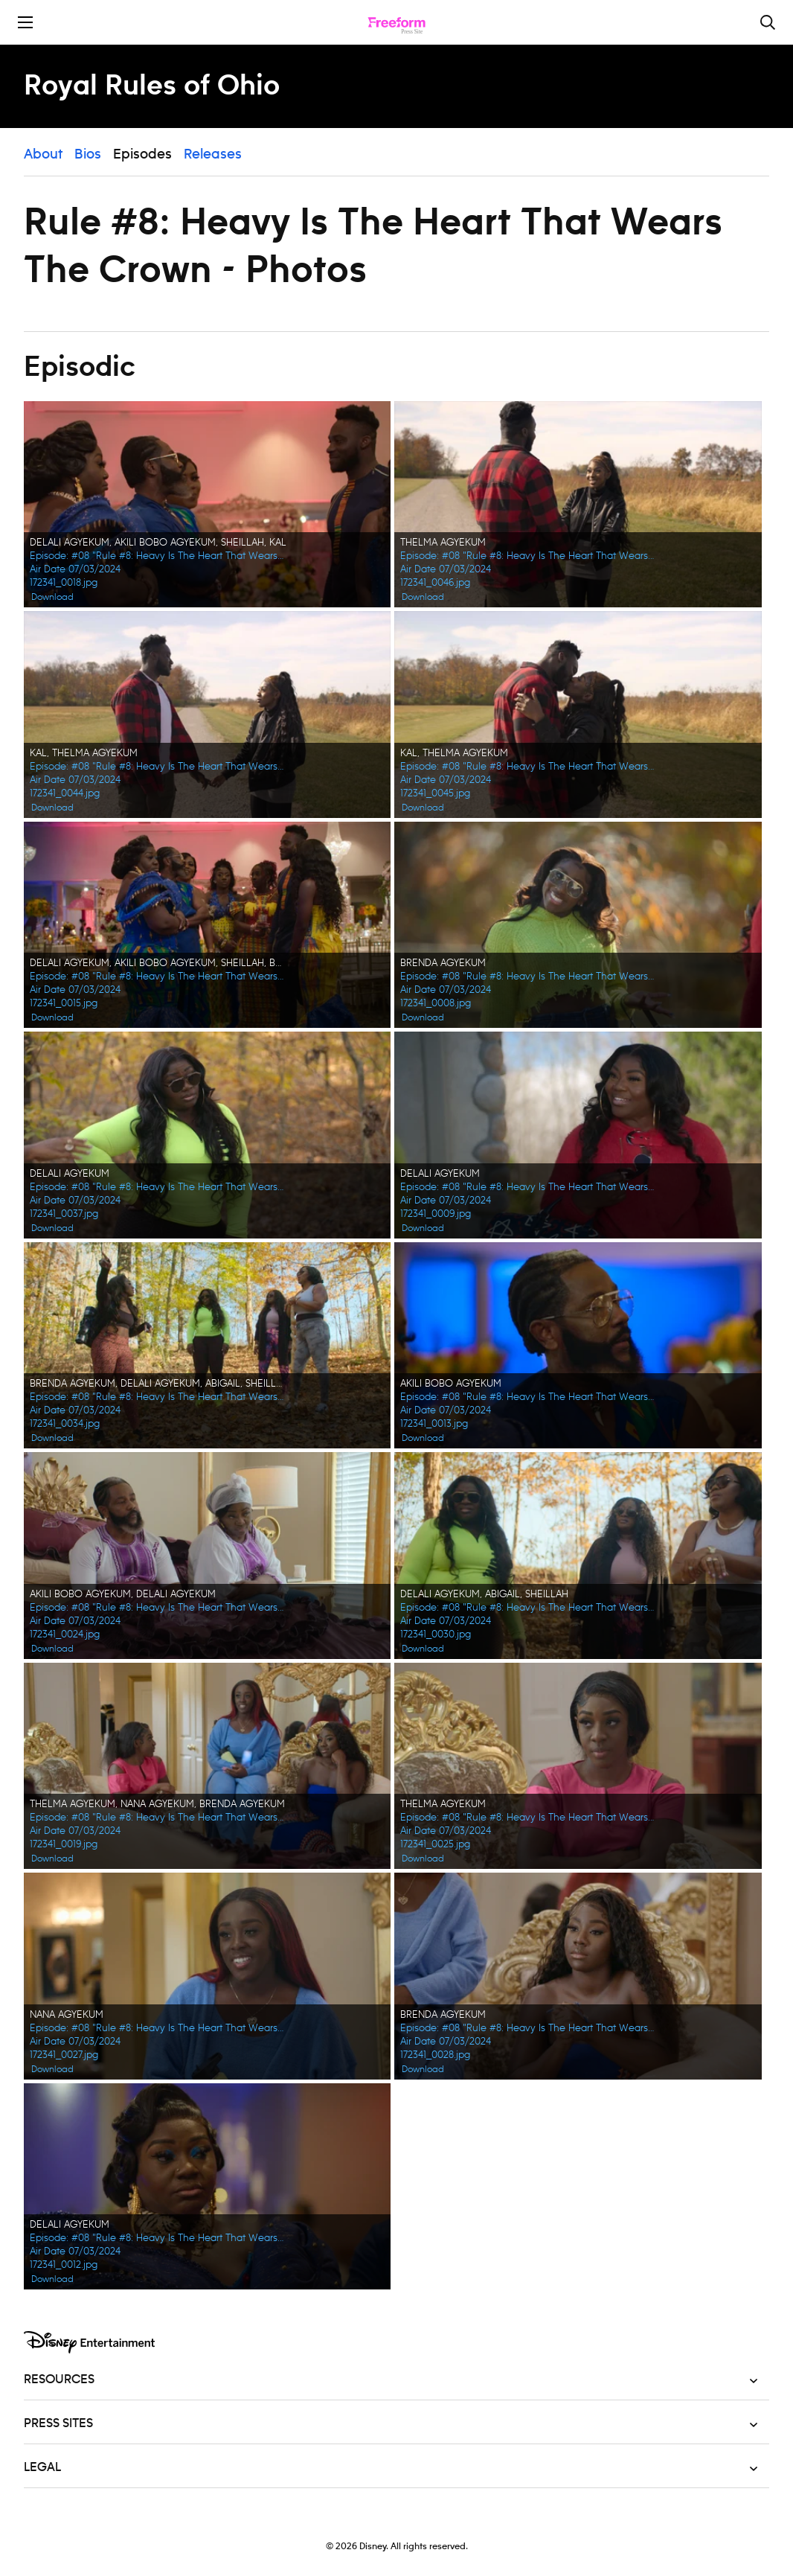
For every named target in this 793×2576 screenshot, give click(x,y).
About (43, 154)
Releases (213, 154)
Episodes (142, 154)
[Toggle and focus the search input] (767, 22)
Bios (87, 154)
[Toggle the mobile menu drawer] (25, 22)
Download (52, 596)
